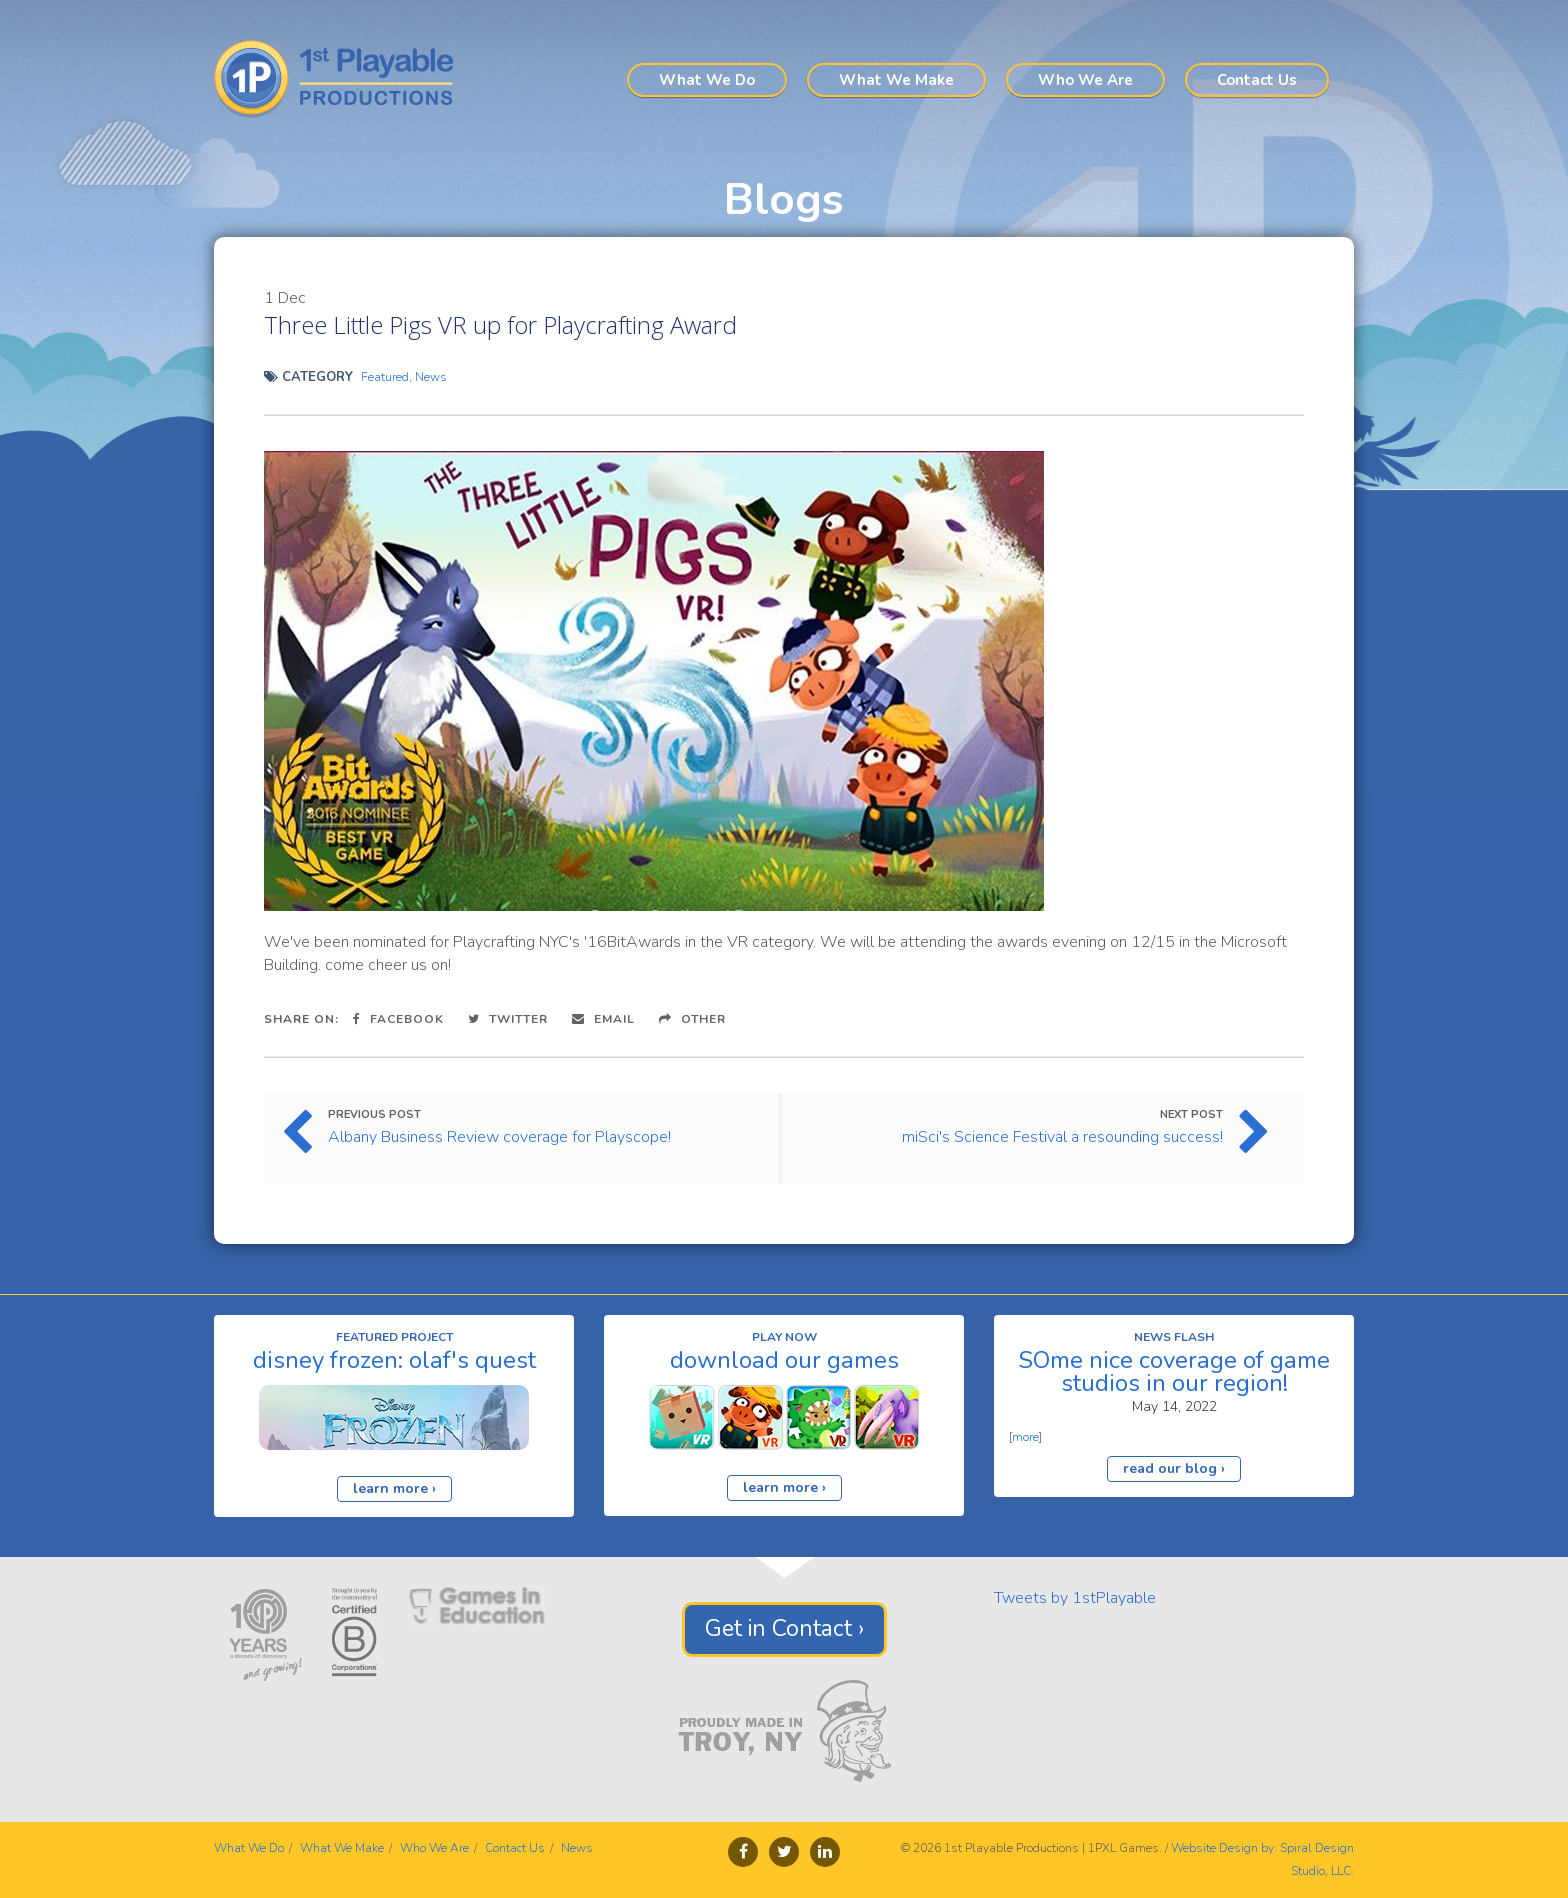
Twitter (508, 1019)
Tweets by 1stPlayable (1075, 1598)
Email (603, 1019)
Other (692, 1019)
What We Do (707, 80)
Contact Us (1257, 80)
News (431, 377)
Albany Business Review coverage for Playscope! (499, 1137)
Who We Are (1085, 80)
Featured (385, 377)
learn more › (394, 1488)
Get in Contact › (784, 1628)
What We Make (896, 80)
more (1025, 1437)
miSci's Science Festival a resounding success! (1062, 1137)
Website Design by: (1224, 1848)
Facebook (398, 1019)
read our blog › (1174, 1468)
